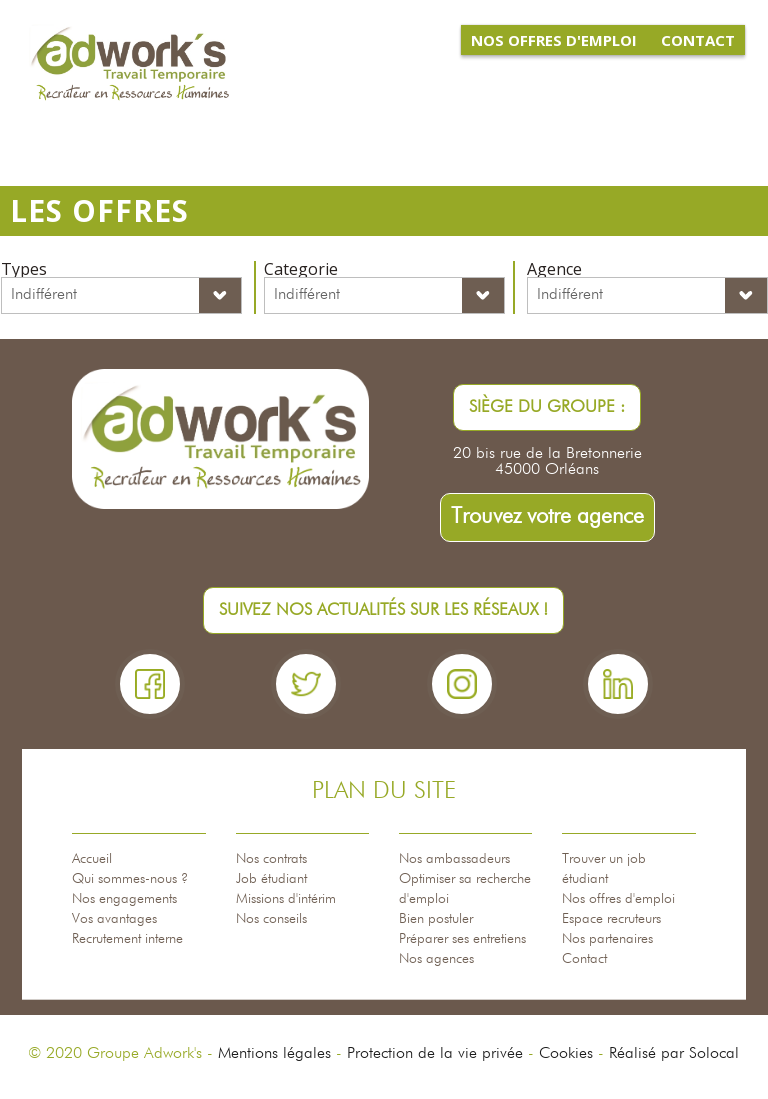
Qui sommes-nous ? (130, 879)
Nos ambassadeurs (454, 859)
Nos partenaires (607, 939)
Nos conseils (271, 919)
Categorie (301, 269)
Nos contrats (271, 859)
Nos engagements (124, 899)
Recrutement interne (127, 939)
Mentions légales (274, 1054)
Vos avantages (114, 919)
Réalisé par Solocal (674, 1054)
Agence (554, 269)
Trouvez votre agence (547, 517)
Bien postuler (436, 919)
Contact (584, 959)
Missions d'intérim (286, 899)
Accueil (92, 859)
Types (24, 269)
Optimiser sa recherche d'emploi (465, 889)
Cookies (566, 1054)
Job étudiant (271, 879)
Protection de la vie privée (435, 1054)
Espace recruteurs (611, 919)
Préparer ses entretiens (462, 939)
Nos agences (436, 959)
